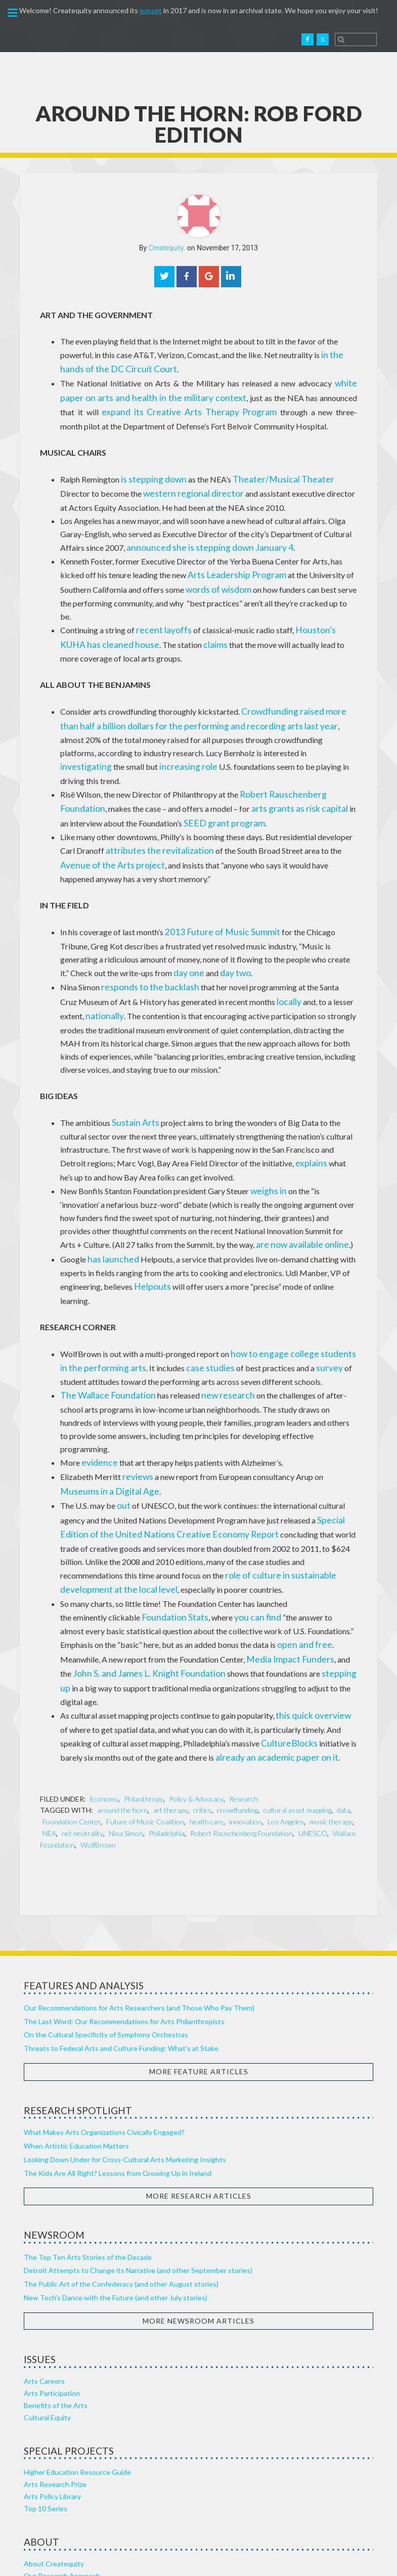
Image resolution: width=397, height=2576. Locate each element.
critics (202, 1721)
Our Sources (44, 2510)
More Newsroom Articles (198, 2231)
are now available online (274, 1196)
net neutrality (82, 1744)
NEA (49, 1744)
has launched (109, 1209)
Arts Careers (44, 2292)
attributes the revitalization (153, 814)
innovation (245, 1732)
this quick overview (309, 1630)
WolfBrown (98, 1756)
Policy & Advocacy (196, 1710)
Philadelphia (167, 1744)
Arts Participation (52, 2304)
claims (177, 630)
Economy (104, 1710)
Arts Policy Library (52, 2407)
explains (309, 1117)
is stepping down (150, 472)
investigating (247, 735)
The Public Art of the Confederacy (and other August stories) (121, 2195)
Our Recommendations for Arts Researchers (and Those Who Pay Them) (139, 1918)
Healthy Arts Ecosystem (62, 2498)
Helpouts (150, 1235)
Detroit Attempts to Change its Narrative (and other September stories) (138, 2181)
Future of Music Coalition (145, 1732)
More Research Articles (198, 2107)
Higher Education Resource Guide (77, 2383)
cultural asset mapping (297, 1721)
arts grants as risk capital (288, 775)
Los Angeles (286, 1732)
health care (207, 1732)
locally (269, 959)
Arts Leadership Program (231, 565)
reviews (135, 1406)
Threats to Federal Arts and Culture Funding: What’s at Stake (121, 1959)
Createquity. (52, 39)
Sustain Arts (132, 1077)
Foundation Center (71, 1732)
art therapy (170, 1721)
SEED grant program (209, 788)
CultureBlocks (286, 1656)
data (343, 1721)
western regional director (146, 486)
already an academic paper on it (269, 1669)
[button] (12, 14)
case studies (188, 1314)
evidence (96, 1393)
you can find (246, 1538)
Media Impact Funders (285, 1577)
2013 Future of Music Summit (216, 893)
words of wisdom (215, 578)
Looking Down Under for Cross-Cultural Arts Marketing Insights (125, 2070)
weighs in (266, 1143)
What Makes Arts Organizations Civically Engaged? (104, 2043)
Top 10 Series (45, 2419)
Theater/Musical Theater (269, 472)
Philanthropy (143, 1710)
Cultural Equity (47, 2328)
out (122, 1432)
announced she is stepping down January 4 (198, 538)
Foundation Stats (171, 1538)
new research (212, 1340)
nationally (102, 972)
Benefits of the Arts (55, 2316)
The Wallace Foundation (102, 1340)
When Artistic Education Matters (76, 2057)
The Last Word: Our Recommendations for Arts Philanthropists (124, 1932)
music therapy (331, 1732)
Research (243, 1710)
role (117, 749)
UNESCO (312, 1744)
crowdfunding (237, 1721)
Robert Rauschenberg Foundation (241, 1744)
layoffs (172, 617)
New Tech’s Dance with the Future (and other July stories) (115, 2208)
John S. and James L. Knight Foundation (139, 1590)
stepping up (322, 1590)
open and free (300, 1564)
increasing (91, 749)
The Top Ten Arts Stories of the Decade (88, 2167)
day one (139, 933)
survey (302, 1314)
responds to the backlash (144, 946)
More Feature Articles (198, 1982)
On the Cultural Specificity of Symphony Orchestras (106, 1945)
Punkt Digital (298, 2559)
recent (147, 617)
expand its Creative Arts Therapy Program (148, 407)
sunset (151, 10)
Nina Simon (126, 1744)
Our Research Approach (62, 2486)
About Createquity (54, 2474)
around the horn (122, 1721)
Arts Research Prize (55, 2395)
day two (183, 933)
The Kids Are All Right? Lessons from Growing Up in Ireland (117, 2083)
